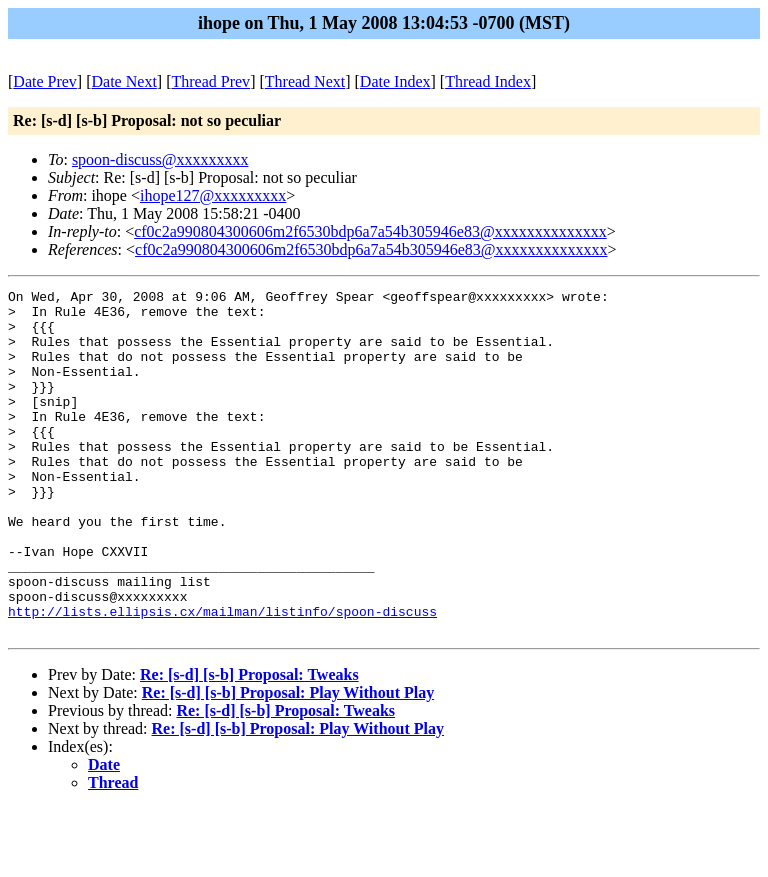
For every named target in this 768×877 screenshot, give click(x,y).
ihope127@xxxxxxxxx (213, 195)
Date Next (124, 81)
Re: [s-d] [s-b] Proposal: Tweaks (249, 743)
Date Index (395, 81)
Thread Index (488, 81)
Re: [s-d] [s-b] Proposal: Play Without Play (288, 761)
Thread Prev (210, 81)
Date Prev (45, 81)
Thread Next (305, 81)
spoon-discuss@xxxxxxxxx (160, 159)
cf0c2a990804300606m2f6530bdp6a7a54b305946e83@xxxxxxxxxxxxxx (370, 231)
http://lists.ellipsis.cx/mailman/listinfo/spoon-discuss (222, 677)
